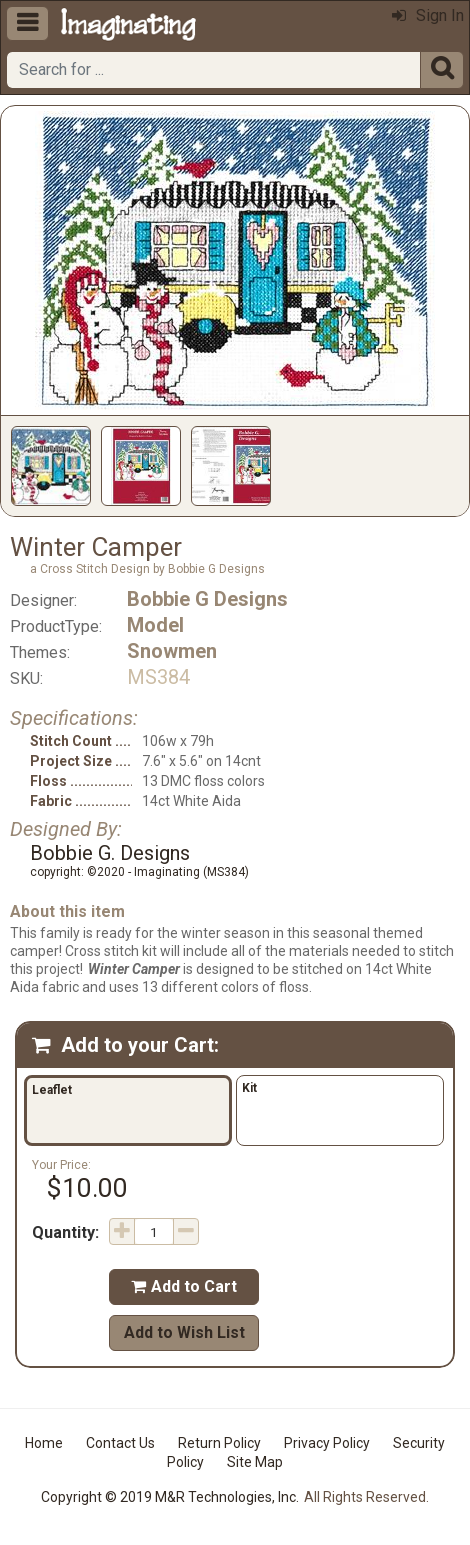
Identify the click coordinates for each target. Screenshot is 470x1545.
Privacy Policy (327, 1443)
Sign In (428, 15)
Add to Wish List (184, 1332)
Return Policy (219, 1443)
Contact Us (120, 1443)
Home (44, 1443)
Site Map (255, 1462)
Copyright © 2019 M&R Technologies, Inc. (170, 1497)
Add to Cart (184, 1286)
